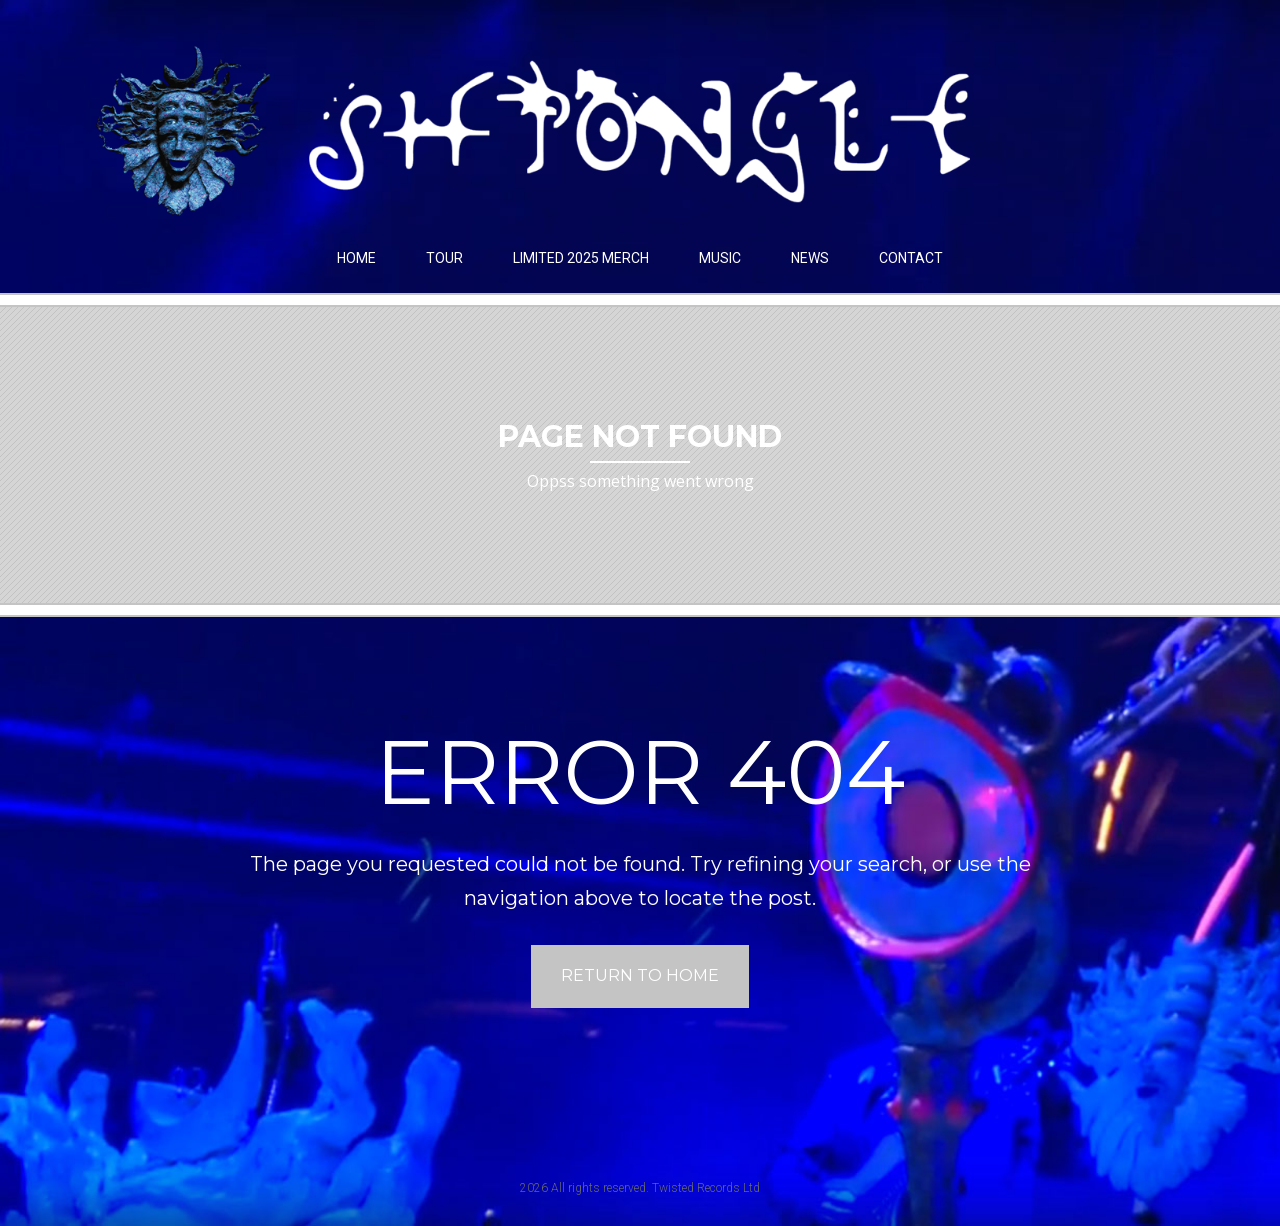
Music (720, 258)
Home (356, 258)
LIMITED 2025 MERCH (581, 258)
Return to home (640, 975)
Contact (911, 258)
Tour (444, 258)
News (810, 258)
